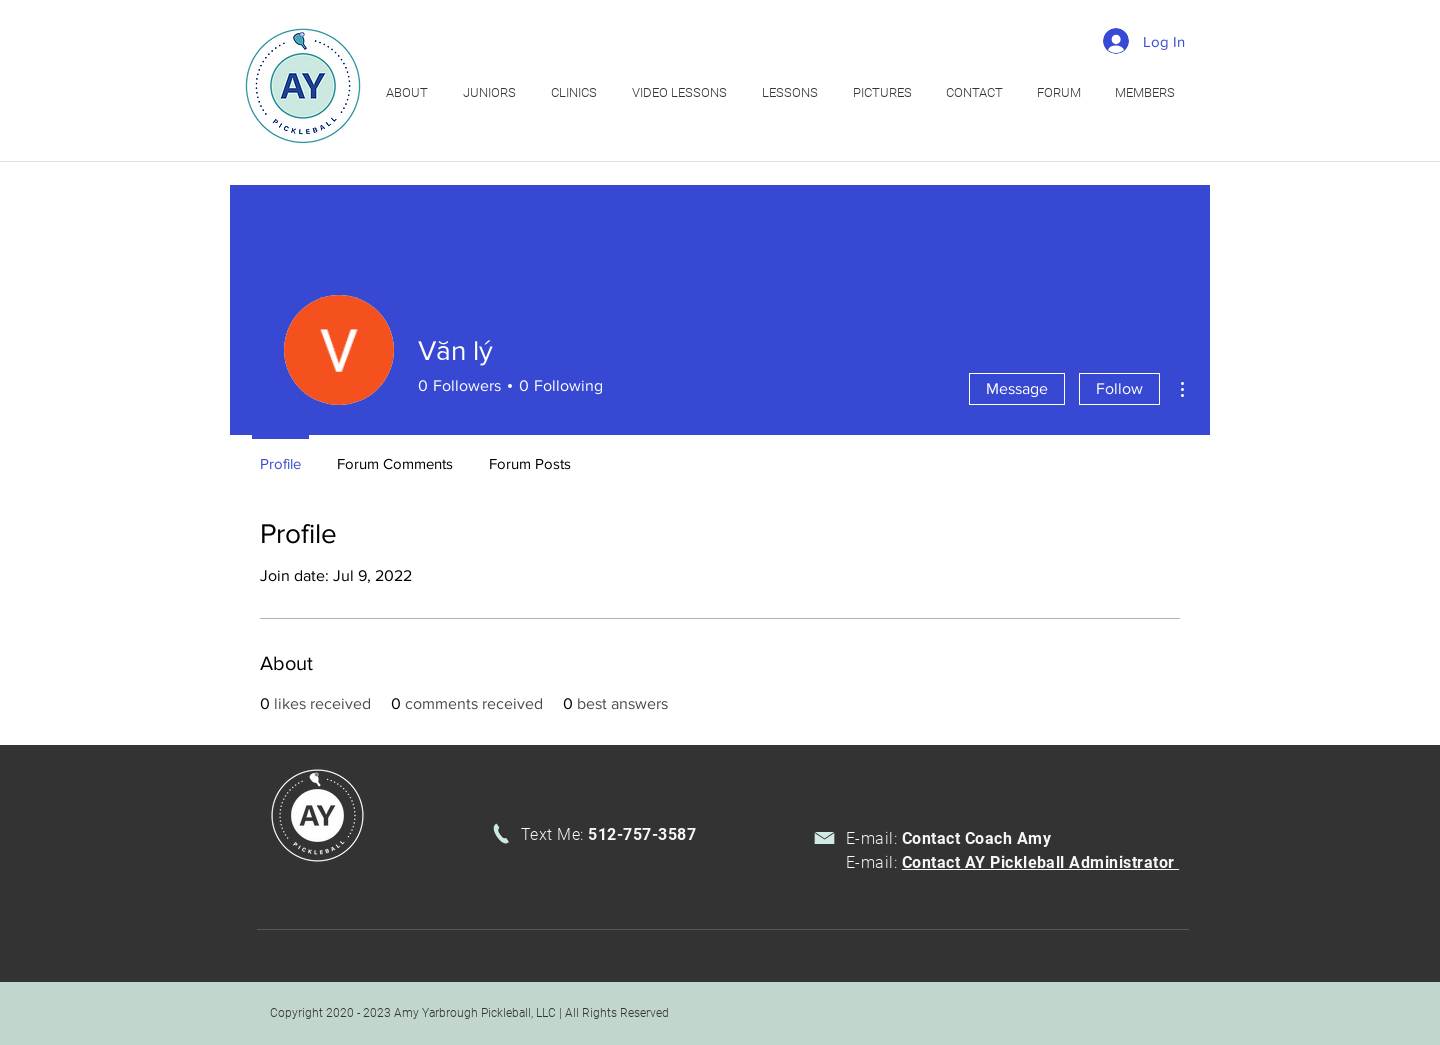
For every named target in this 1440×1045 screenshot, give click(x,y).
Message (1017, 388)
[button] (576, 92)
